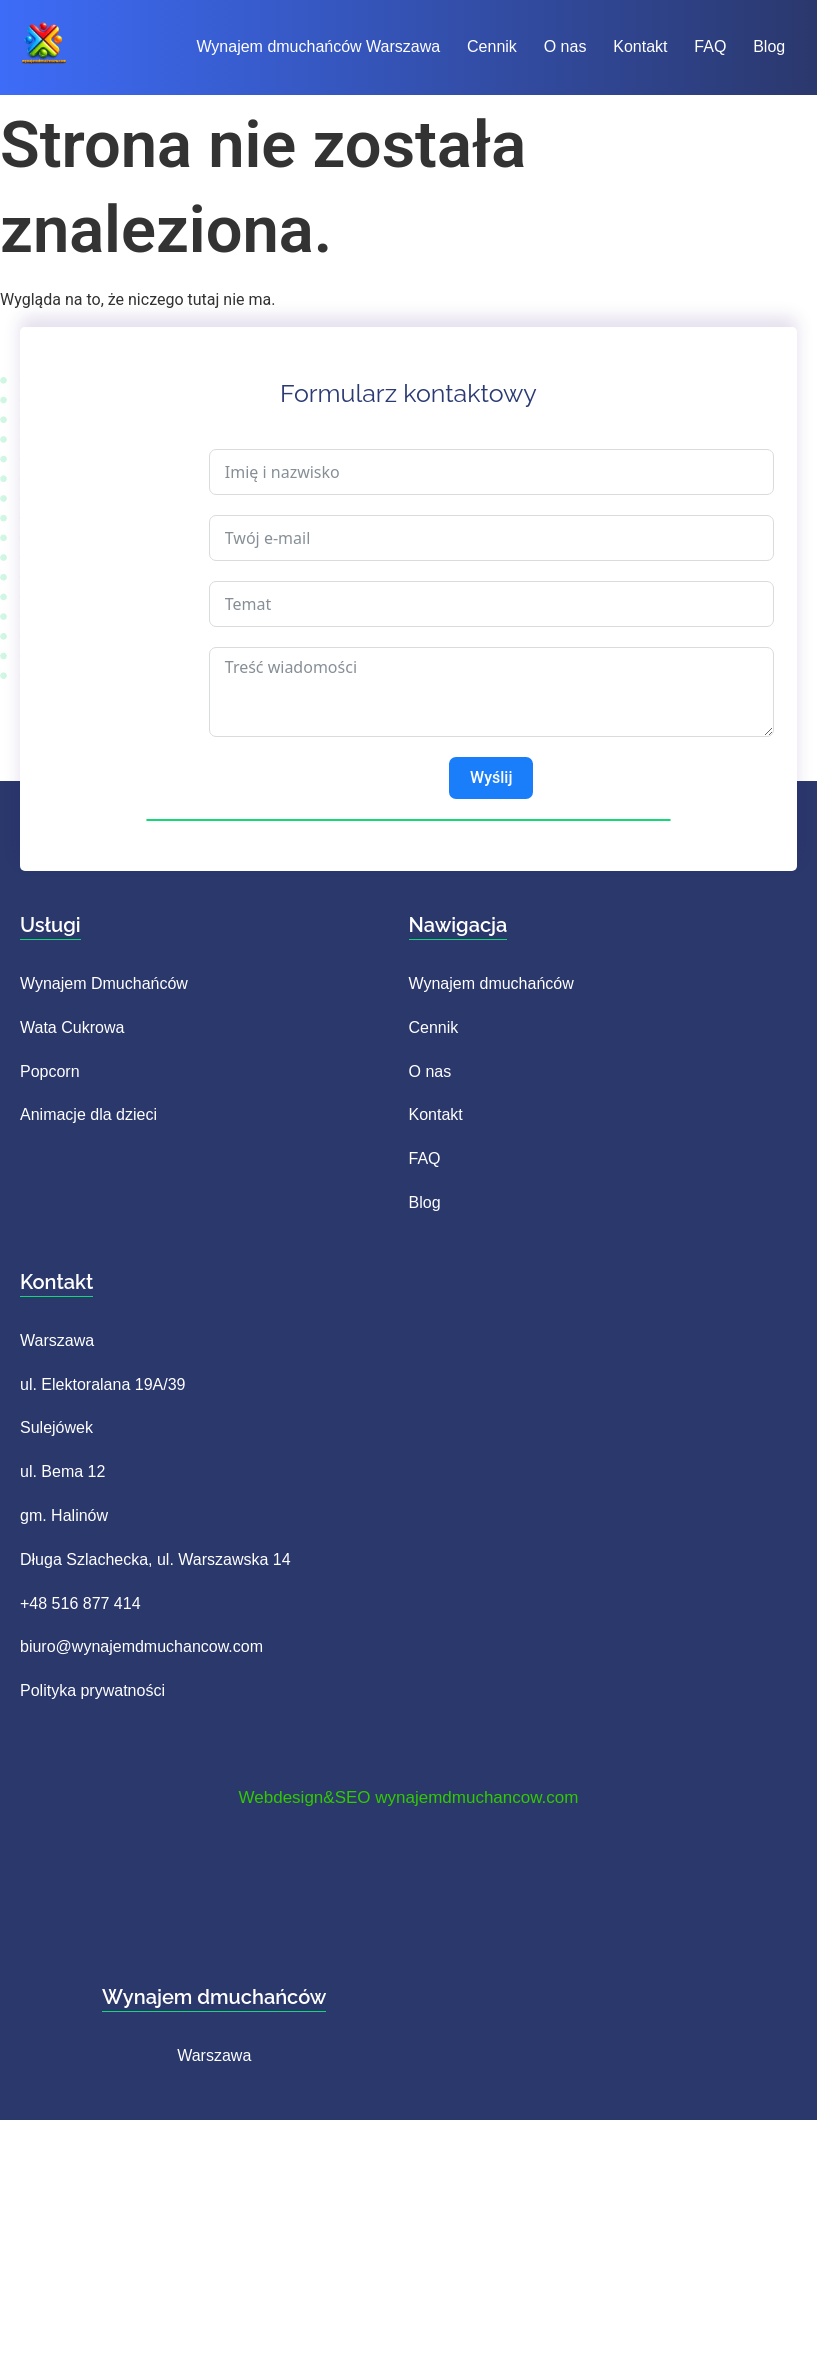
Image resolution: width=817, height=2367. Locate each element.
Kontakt (623, 46)
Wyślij (491, 777)
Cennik (486, 46)
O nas (553, 46)
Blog (740, 46)
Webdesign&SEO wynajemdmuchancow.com (409, 1797)
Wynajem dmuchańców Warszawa (318, 46)
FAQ (687, 46)
